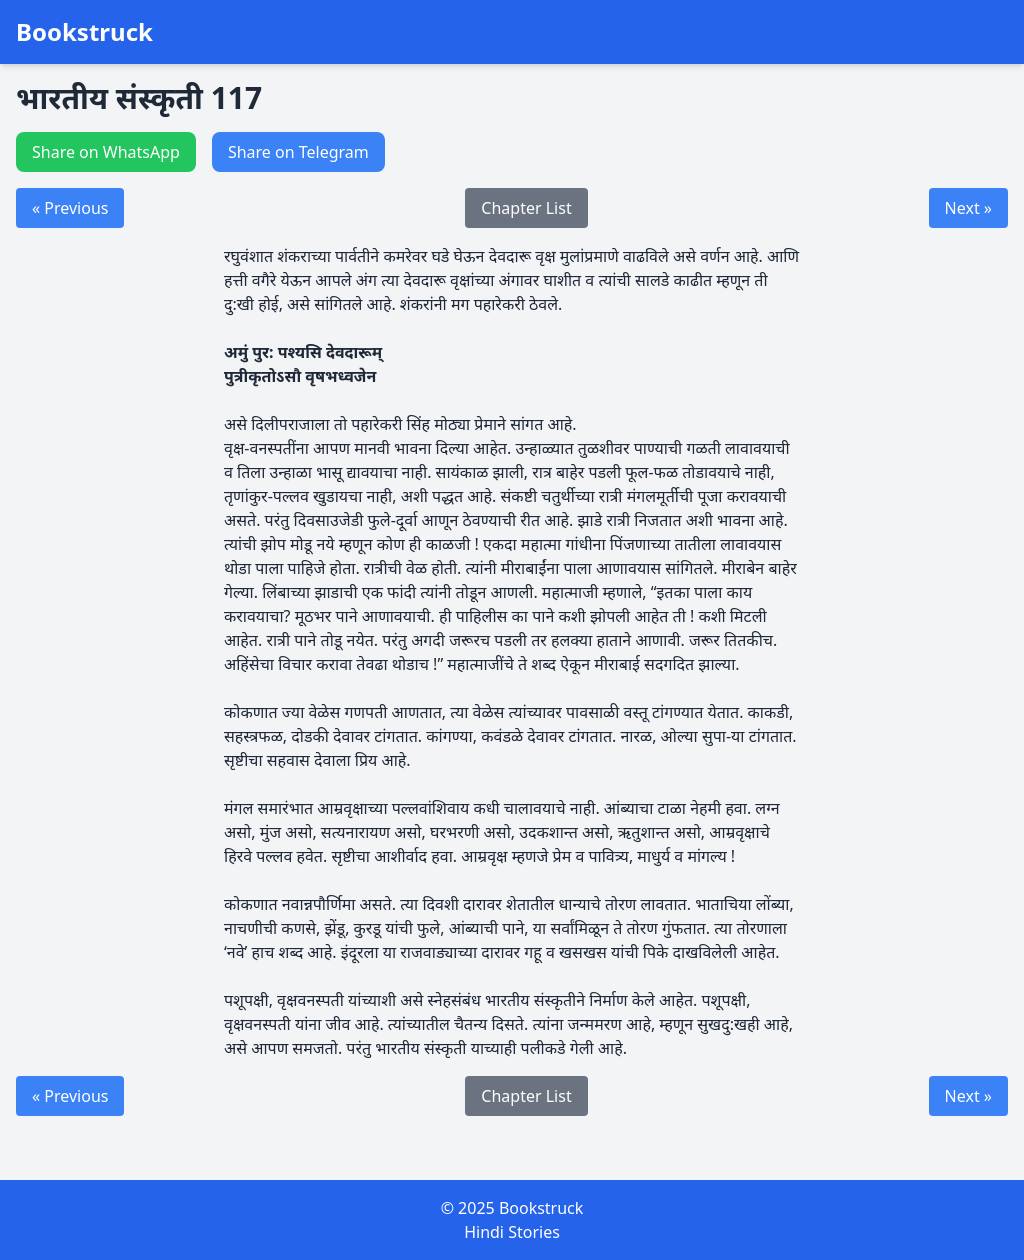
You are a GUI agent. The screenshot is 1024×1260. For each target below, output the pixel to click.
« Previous (70, 208)
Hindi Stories (512, 1232)
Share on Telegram (298, 152)
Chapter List (526, 208)
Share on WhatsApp (106, 152)
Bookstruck (84, 32)
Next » (968, 208)
